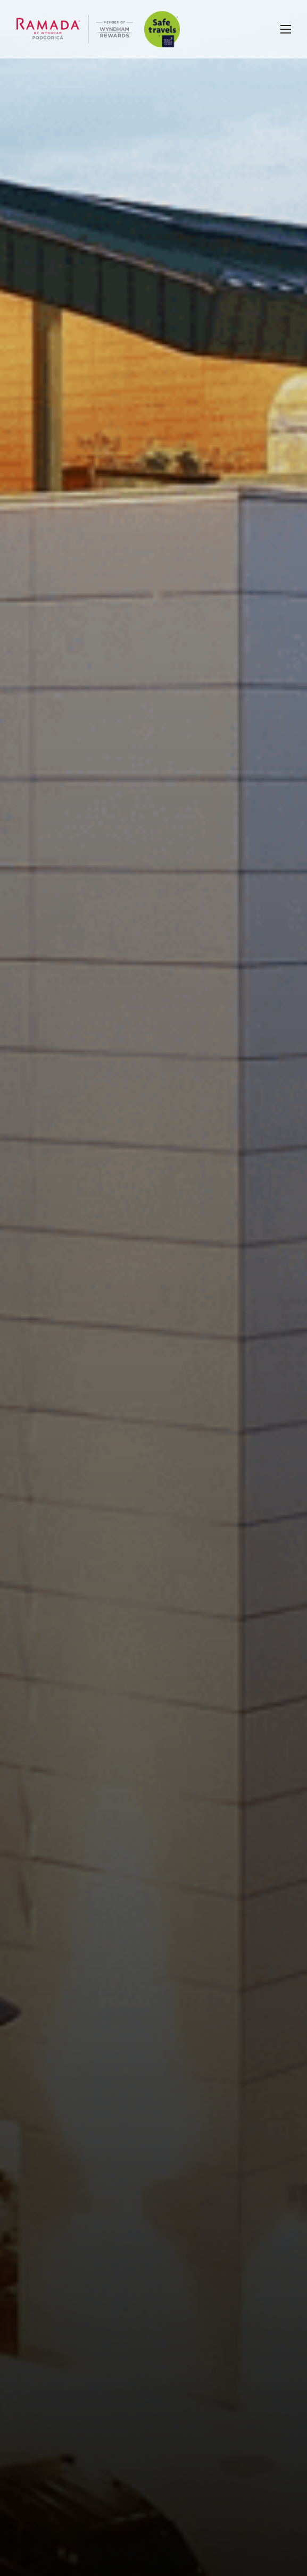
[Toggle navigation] (285, 29)
